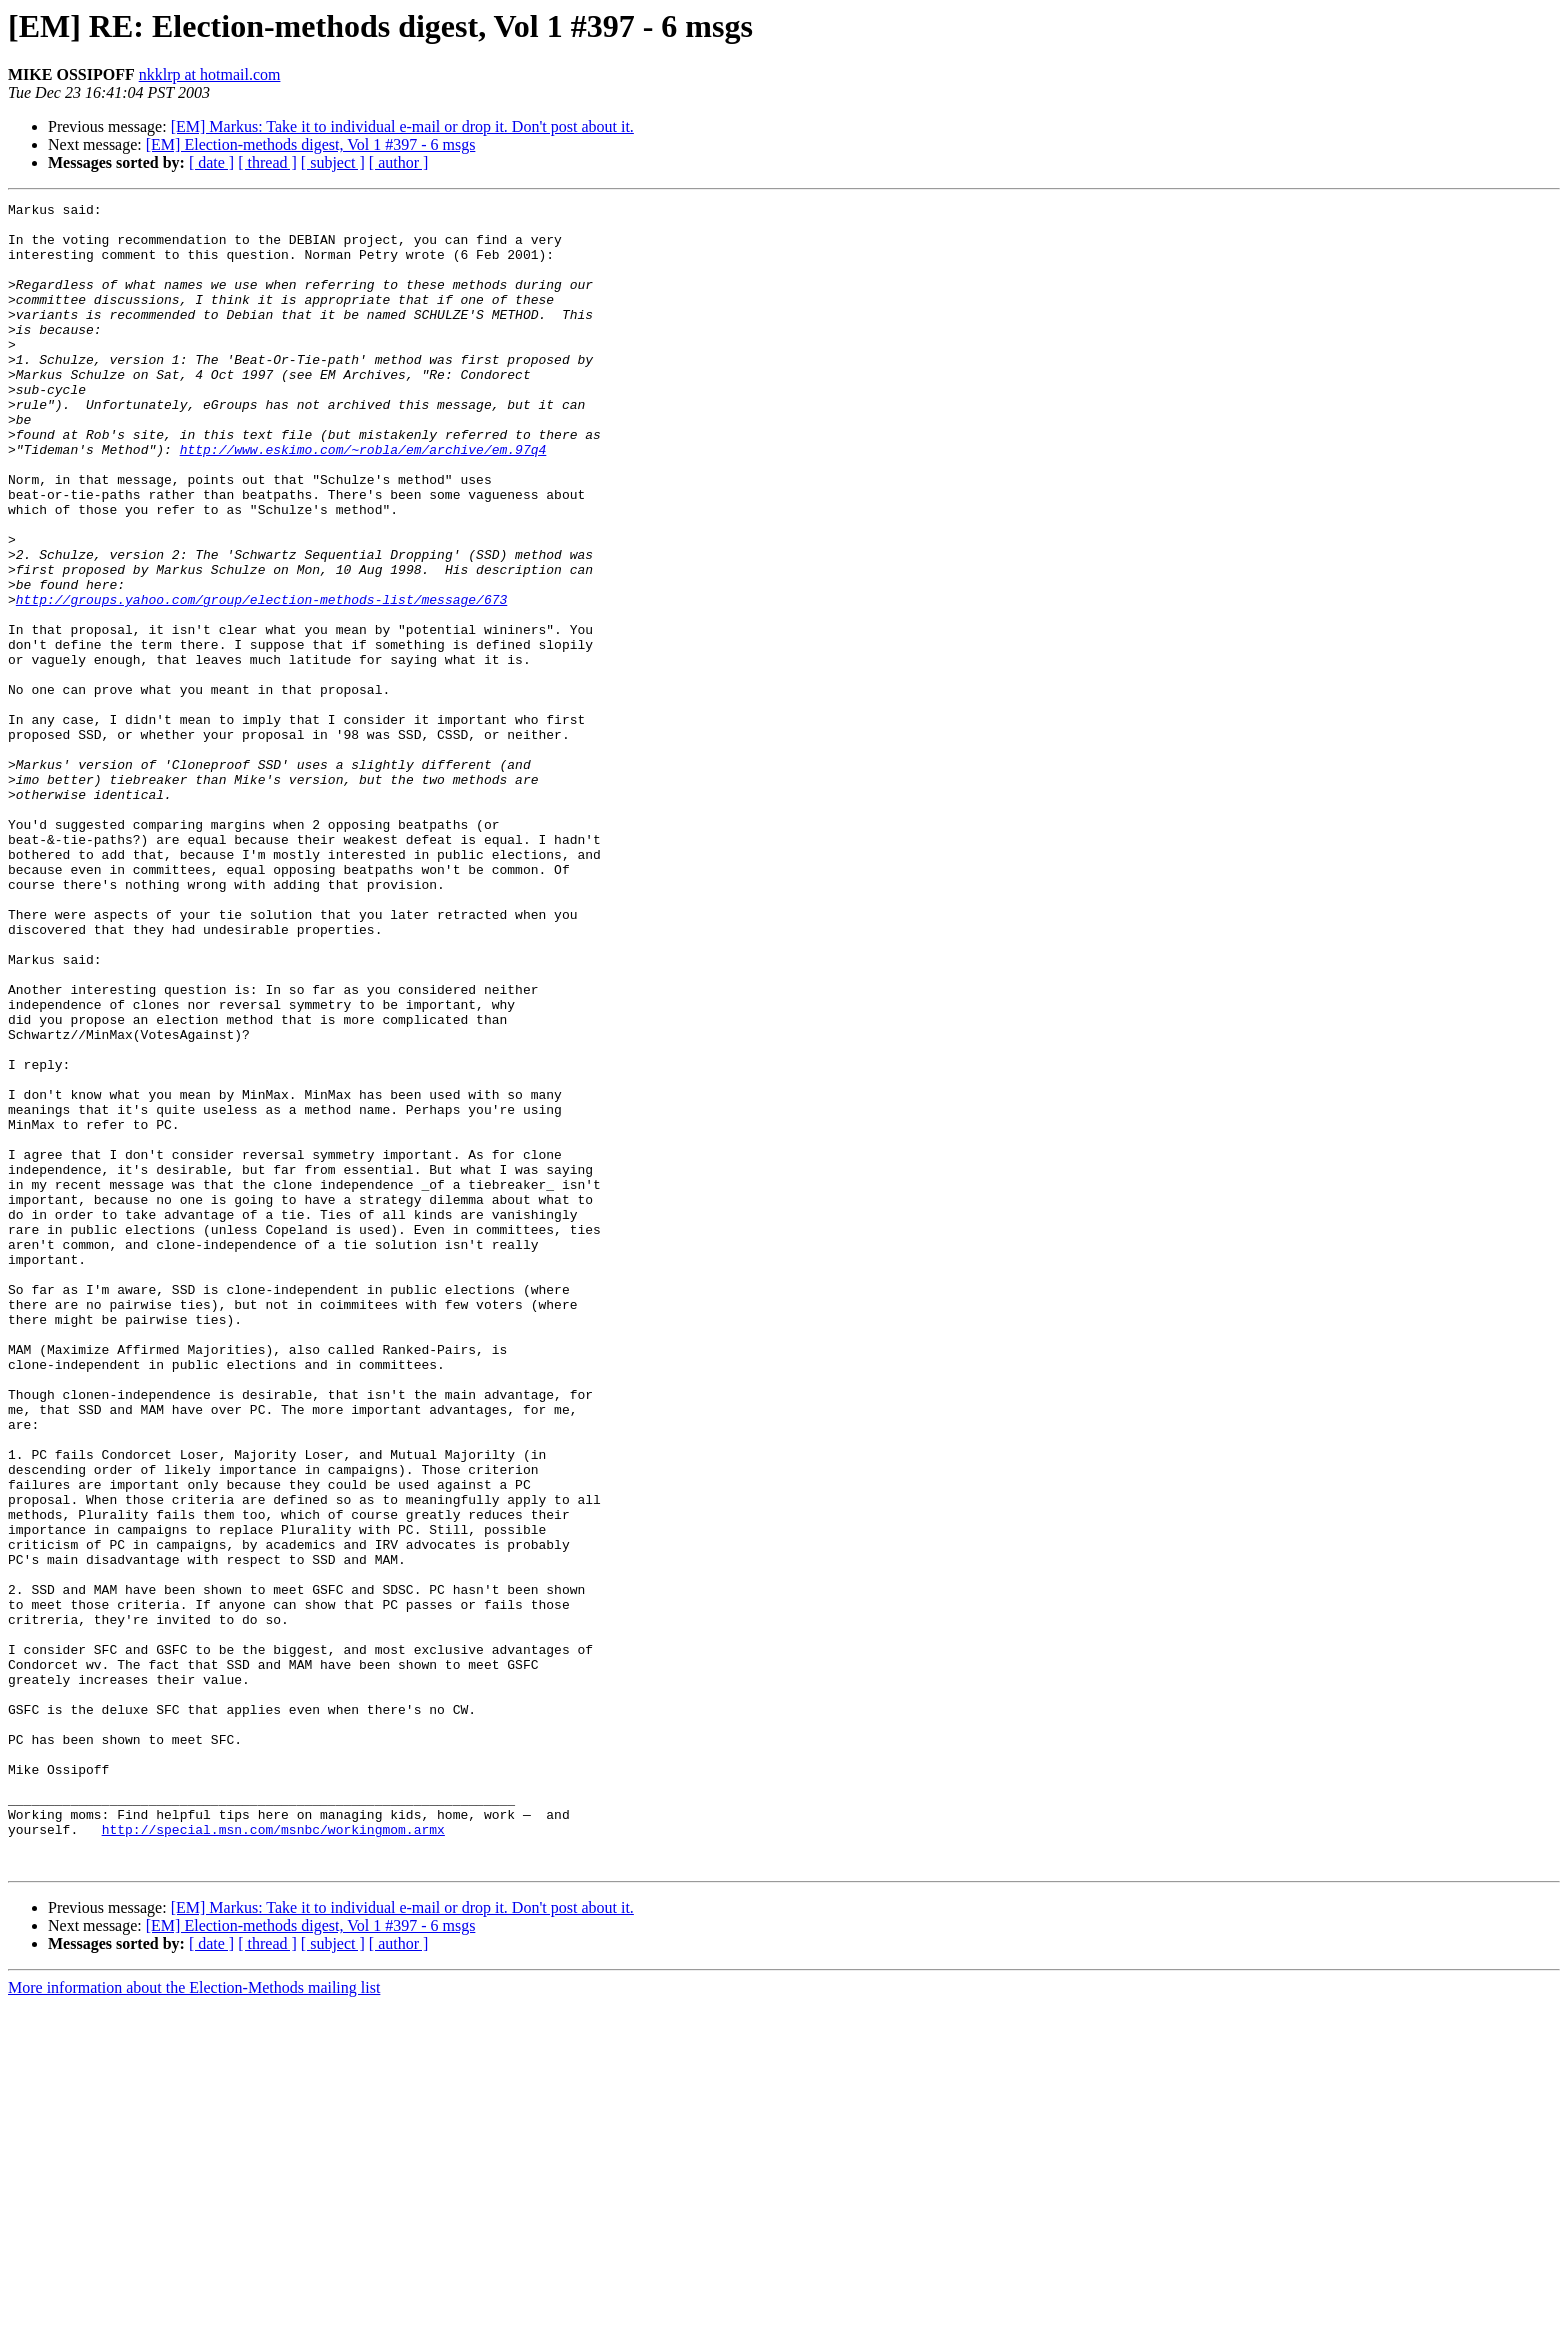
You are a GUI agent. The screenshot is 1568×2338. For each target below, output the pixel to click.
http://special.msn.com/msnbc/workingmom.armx (273, 2156)
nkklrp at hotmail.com (210, 74)
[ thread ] (267, 162)
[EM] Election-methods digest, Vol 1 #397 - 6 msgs (311, 144)
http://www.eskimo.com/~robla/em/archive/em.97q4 (363, 500)
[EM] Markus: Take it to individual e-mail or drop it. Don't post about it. (402, 126)
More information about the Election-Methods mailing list (194, 2320)
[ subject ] (333, 162)
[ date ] (211, 162)
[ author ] (399, 162)
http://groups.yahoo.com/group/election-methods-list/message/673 (261, 680)
